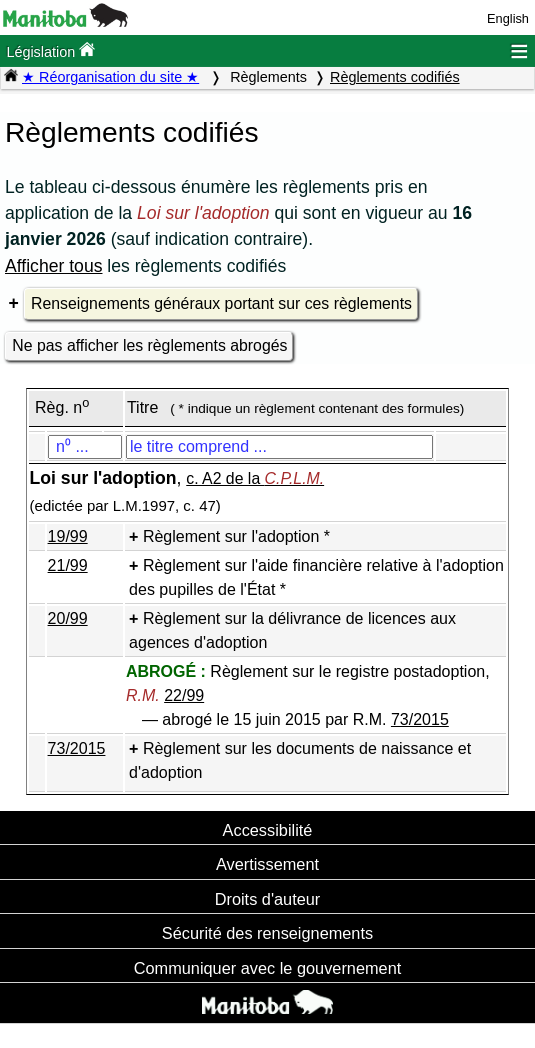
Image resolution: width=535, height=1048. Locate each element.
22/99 (184, 695)
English (508, 18)
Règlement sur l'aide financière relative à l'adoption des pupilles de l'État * (316, 577)
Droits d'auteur (268, 899)
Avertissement (267, 864)
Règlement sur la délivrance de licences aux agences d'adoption (292, 630)
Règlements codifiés (395, 77)
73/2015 (420, 719)
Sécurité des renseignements (267, 933)
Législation (50, 50)
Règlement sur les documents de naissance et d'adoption (300, 760)
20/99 (68, 618)
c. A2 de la (255, 478)
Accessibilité (268, 830)
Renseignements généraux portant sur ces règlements (221, 303)
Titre (142, 407)
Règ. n (62, 407)
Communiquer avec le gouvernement (267, 968)
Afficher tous (53, 266)
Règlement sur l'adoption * (236, 536)
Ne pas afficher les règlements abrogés (149, 345)
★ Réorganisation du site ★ (110, 77)
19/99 (68, 536)
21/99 (68, 565)
